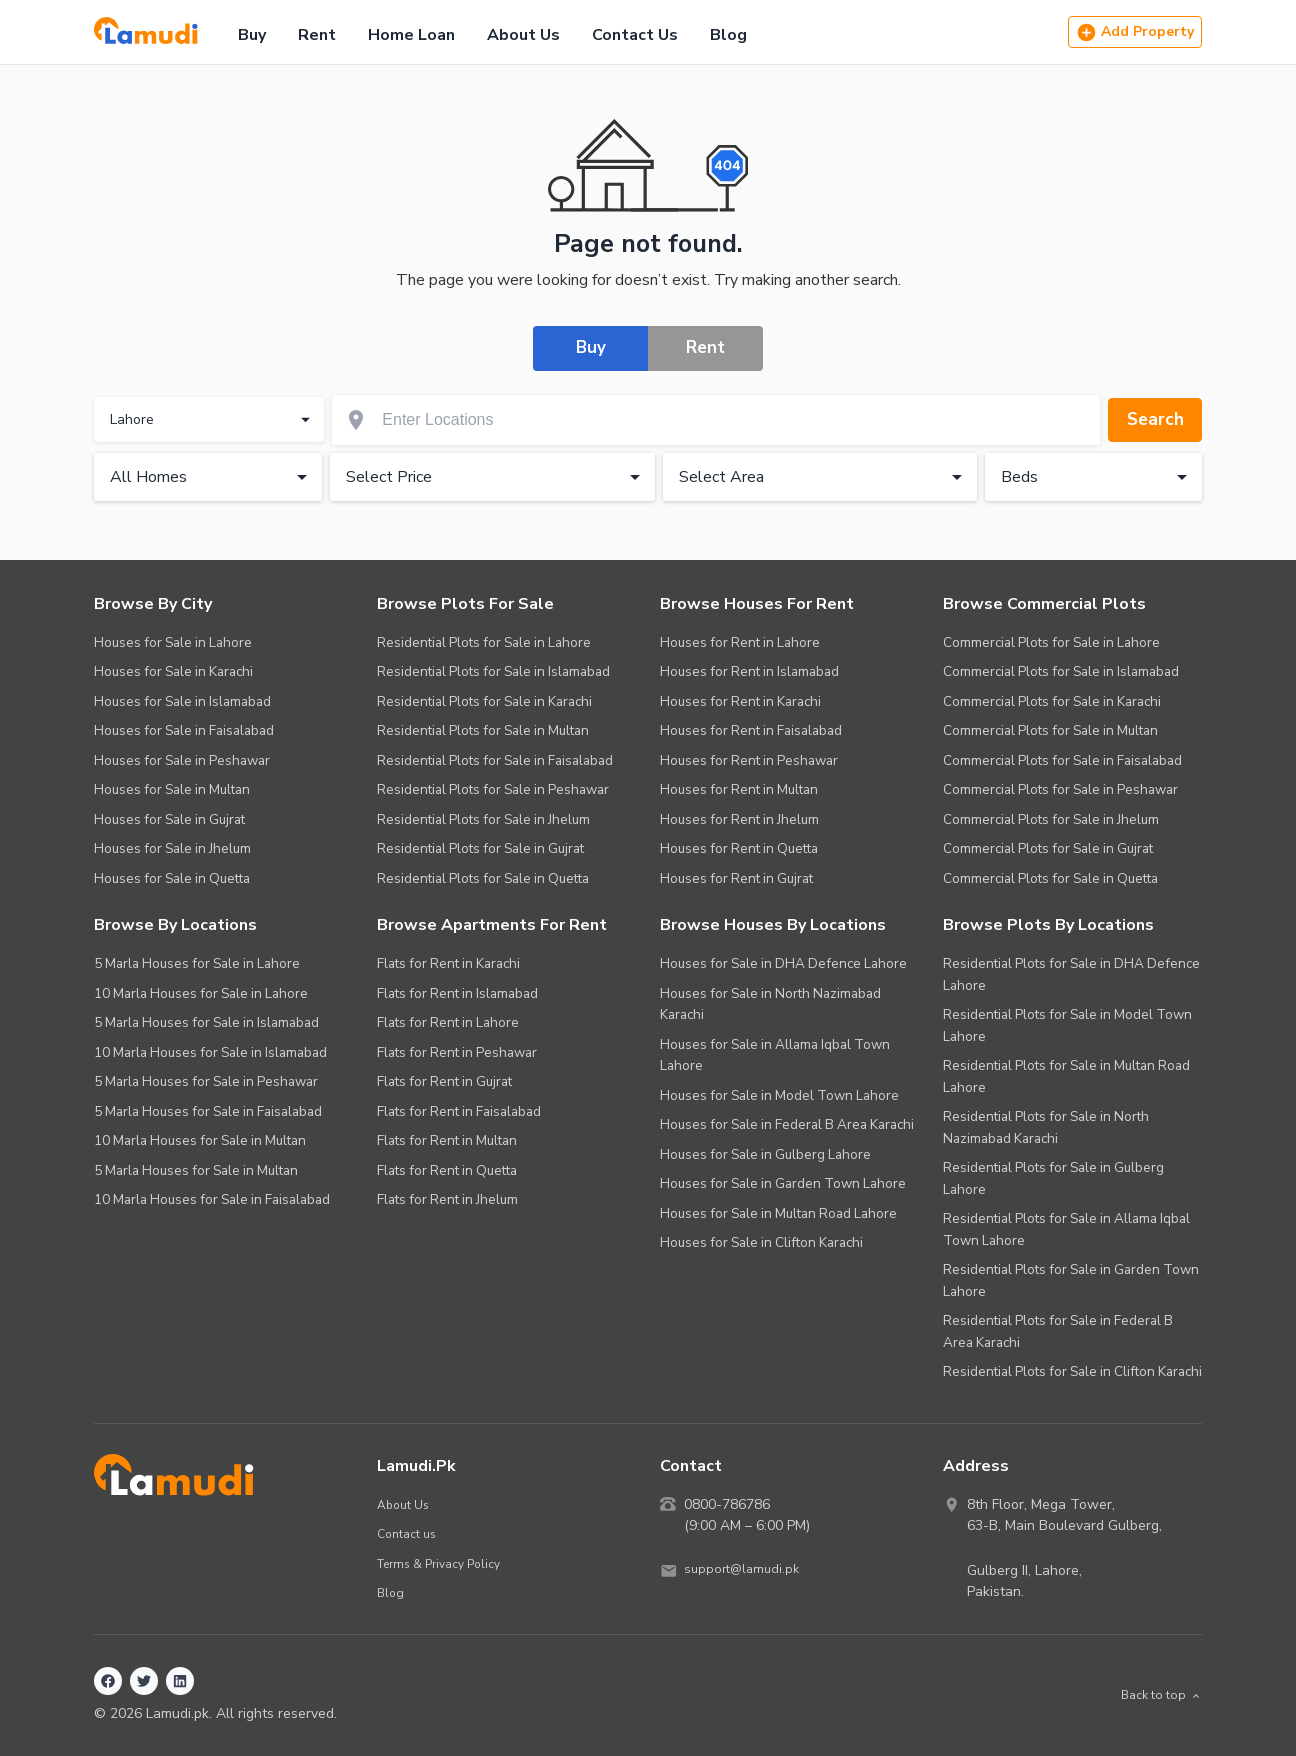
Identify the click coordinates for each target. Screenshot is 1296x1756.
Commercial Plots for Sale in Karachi (1052, 701)
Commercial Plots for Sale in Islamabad (1061, 671)
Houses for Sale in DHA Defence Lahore (783, 963)
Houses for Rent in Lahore (740, 642)
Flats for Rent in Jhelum (447, 1199)
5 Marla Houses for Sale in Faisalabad (208, 1111)
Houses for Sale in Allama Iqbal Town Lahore (775, 1055)
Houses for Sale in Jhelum (172, 848)
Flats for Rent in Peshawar (457, 1052)
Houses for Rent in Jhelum (739, 819)
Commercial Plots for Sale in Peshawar (1060, 789)
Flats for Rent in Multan (447, 1140)
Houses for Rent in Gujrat (736, 878)
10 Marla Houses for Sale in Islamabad (210, 1052)
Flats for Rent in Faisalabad (459, 1111)
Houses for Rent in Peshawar (749, 760)
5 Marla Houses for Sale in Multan (196, 1170)
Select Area (824, 479)
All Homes (212, 479)
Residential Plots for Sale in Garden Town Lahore (1071, 1280)
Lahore (212, 422)
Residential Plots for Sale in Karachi (484, 701)
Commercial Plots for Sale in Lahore (1051, 642)
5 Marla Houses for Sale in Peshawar (206, 1081)
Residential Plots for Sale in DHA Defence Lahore (1071, 974)
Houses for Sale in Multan (172, 789)
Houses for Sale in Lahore (173, 642)
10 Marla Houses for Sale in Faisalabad (212, 1199)
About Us (523, 35)
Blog (728, 35)
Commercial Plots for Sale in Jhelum (1051, 819)
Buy (252, 35)
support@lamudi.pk (745, 1570)
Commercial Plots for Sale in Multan (1050, 730)
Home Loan (411, 35)
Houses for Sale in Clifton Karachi (761, 1242)
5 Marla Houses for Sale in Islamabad (206, 1022)
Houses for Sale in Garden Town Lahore (783, 1183)
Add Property (1135, 32)
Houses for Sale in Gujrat (169, 819)
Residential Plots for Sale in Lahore (484, 642)
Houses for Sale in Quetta (172, 878)
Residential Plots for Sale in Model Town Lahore (1067, 1025)
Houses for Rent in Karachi (740, 701)
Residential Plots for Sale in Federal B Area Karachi (1058, 1331)
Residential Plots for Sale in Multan (483, 730)
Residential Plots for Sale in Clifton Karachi (1072, 1371)
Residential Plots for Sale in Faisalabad (495, 760)
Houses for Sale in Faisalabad (184, 730)
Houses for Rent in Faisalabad (751, 730)
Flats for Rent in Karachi (448, 963)
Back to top (1156, 1695)
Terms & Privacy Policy (445, 1563)
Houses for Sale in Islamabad (182, 701)
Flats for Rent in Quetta (447, 1170)
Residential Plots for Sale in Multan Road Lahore (1066, 1076)
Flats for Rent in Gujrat (444, 1081)
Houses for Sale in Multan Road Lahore (778, 1213)
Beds (1097, 479)
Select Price (496, 479)
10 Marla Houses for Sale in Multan (200, 1140)
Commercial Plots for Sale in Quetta (1050, 878)
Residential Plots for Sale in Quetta (483, 878)
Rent (317, 35)
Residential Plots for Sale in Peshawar (493, 789)
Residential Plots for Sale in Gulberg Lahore (1053, 1178)
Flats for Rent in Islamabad (457, 993)
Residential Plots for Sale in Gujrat (480, 848)
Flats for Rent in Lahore (448, 1022)
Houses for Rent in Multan (739, 789)
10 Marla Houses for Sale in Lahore (201, 993)
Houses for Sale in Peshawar (182, 760)
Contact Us (635, 35)
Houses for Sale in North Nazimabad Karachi (770, 1004)
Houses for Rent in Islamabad (749, 671)
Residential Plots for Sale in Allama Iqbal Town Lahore (1066, 1229)
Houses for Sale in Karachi (173, 671)
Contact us (408, 1533)
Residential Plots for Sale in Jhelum (483, 819)
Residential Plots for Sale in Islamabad (493, 671)
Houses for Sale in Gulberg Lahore (765, 1154)
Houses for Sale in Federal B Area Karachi (787, 1124)
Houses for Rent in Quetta (739, 848)
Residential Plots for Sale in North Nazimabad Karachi (1046, 1127)
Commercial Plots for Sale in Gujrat (1048, 848)
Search (1149, 421)
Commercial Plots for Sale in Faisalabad (1062, 760)
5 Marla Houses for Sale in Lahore (197, 963)
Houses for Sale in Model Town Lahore (779, 1095)
